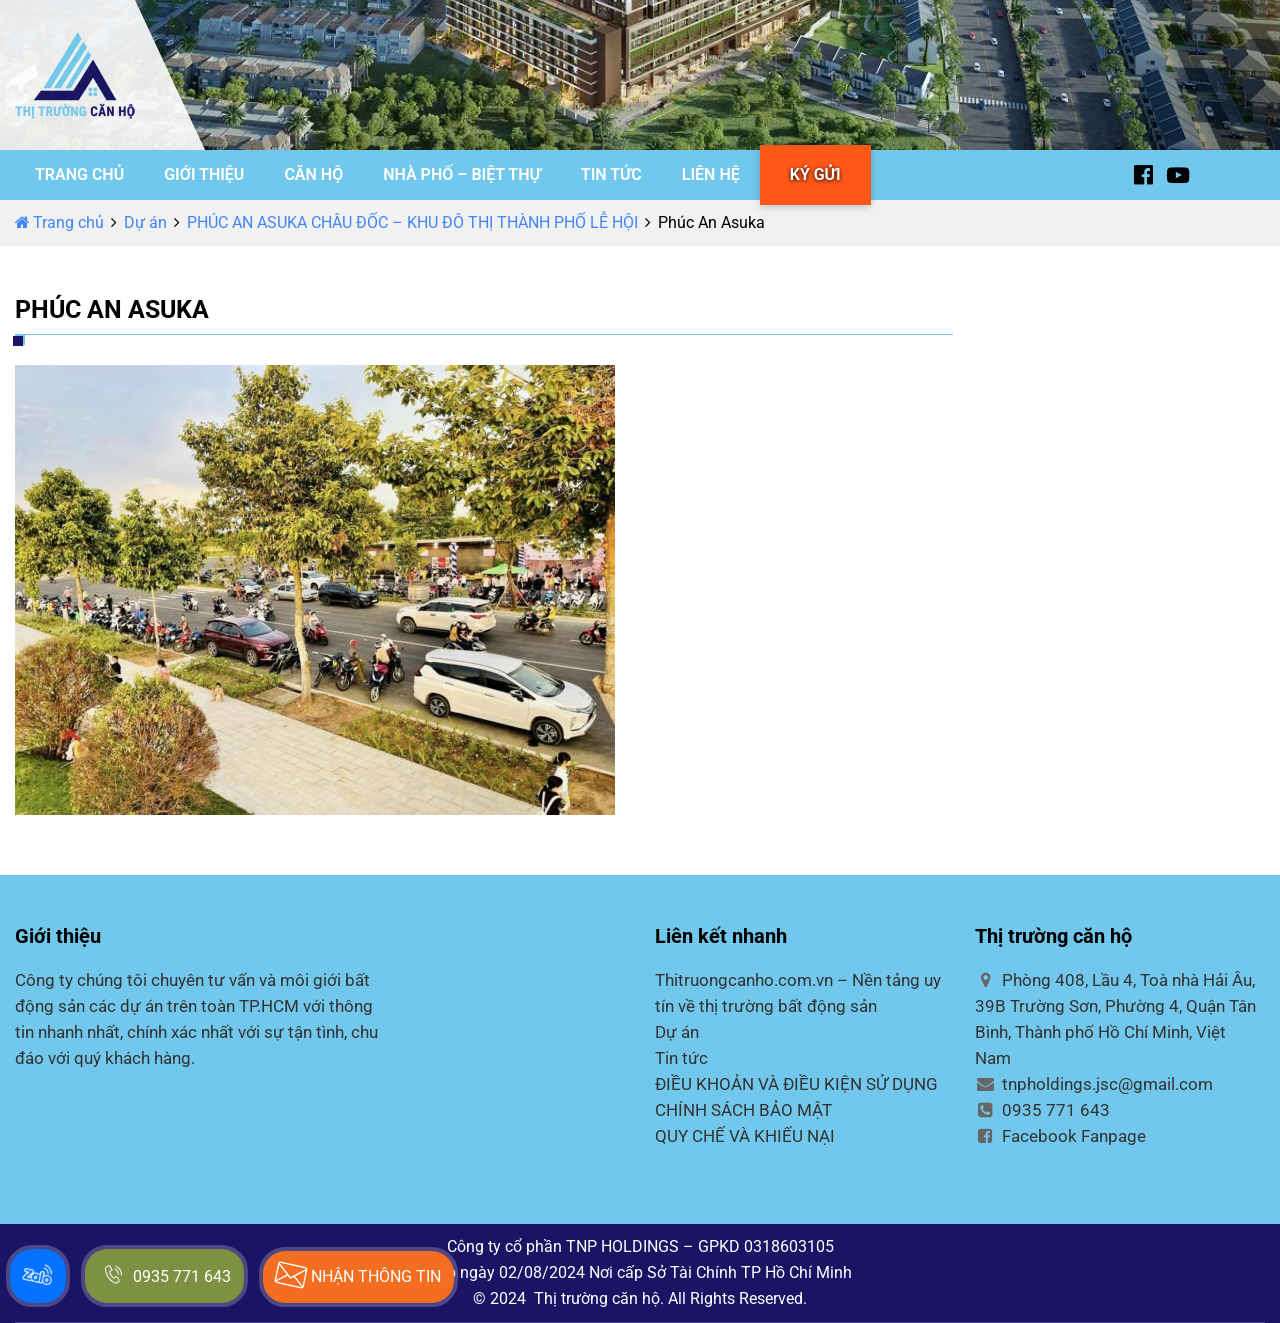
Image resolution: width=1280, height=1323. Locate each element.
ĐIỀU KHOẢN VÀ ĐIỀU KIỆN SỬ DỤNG (796, 1084)
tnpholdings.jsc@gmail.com (1094, 1084)
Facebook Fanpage (1060, 1136)
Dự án (145, 222)
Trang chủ (59, 222)
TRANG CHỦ (79, 174)
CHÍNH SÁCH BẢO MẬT (743, 1110)
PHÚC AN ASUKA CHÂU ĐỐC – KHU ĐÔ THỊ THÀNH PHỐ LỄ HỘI (412, 222)
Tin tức (681, 1058)
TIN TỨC (611, 174)
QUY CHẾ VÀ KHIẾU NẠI (745, 1136)
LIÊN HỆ (711, 174)
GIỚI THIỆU (204, 174)
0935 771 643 (1042, 1110)
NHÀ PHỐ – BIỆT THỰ (462, 174)
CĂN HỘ (313, 174)
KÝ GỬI (815, 174)
